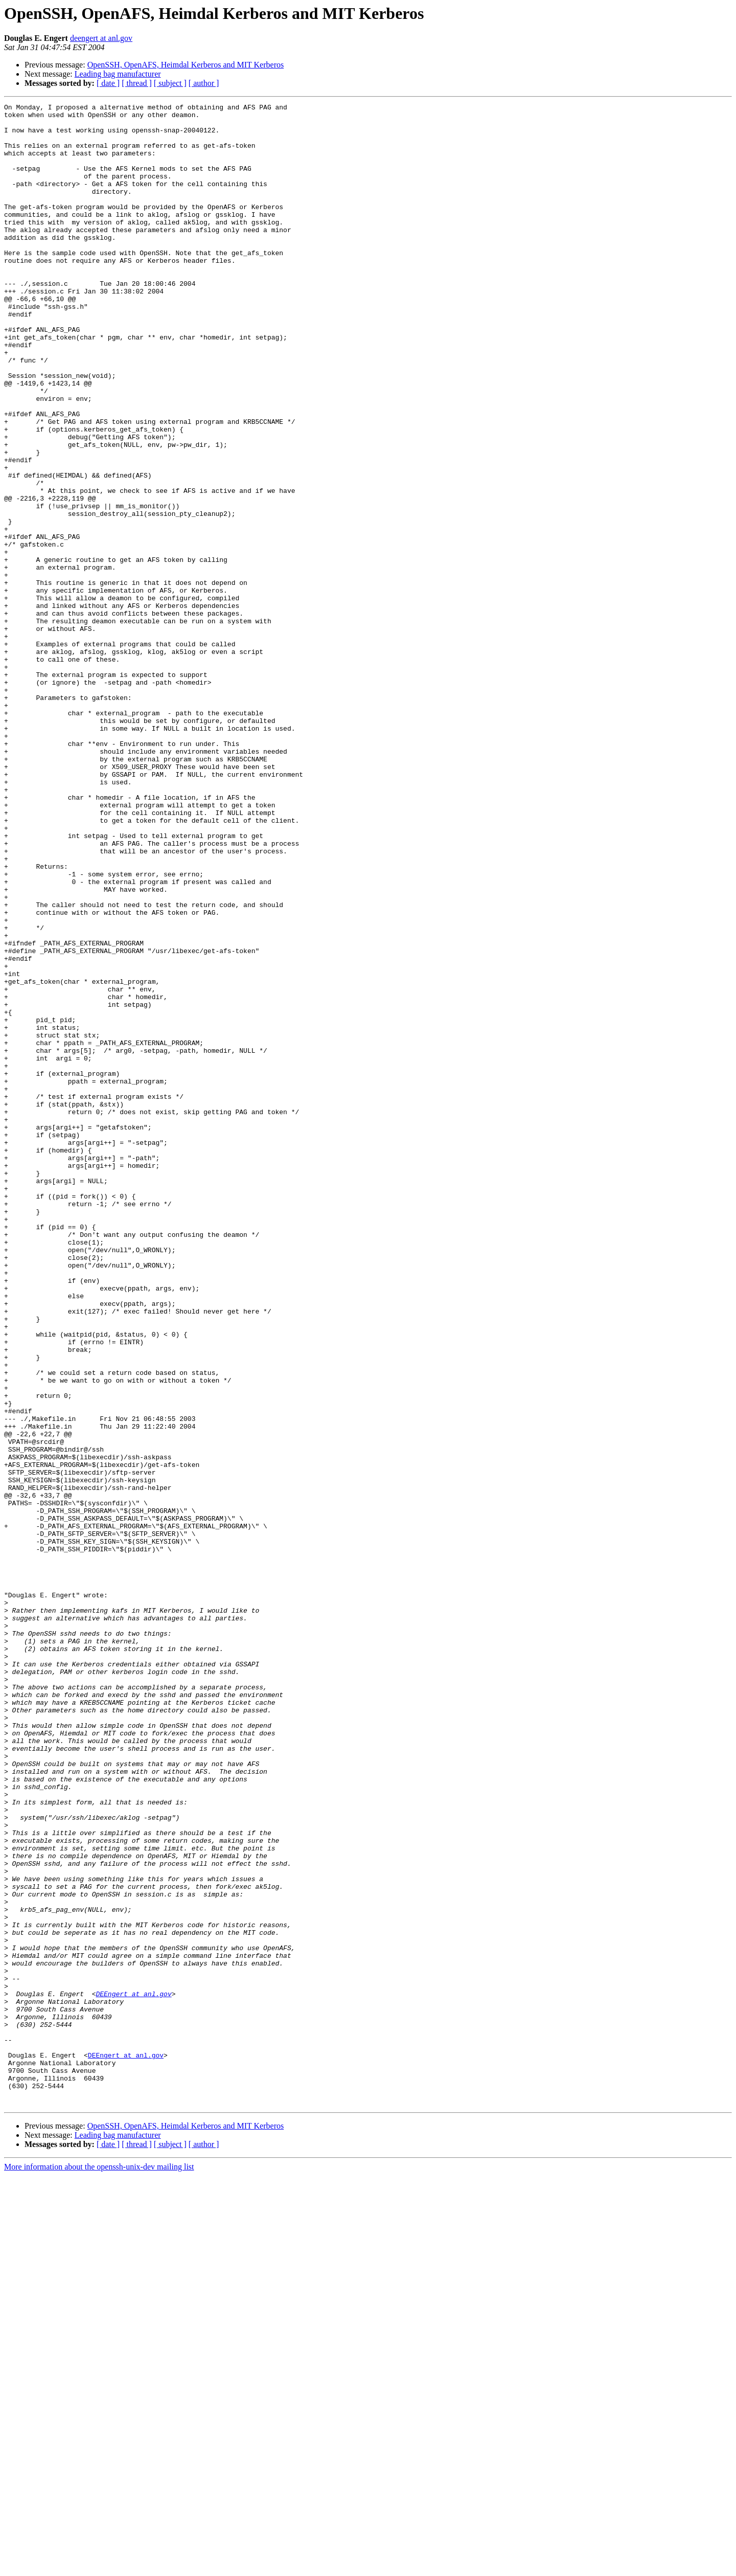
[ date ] (108, 83)
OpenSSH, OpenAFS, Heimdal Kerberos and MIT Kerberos (185, 64)
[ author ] (204, 83)
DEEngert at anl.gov (133, 2372)
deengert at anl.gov (101, 38)
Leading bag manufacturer (118, 74)
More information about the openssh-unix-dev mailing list (99, 2567)
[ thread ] (137, 83)
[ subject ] (170, 83)
